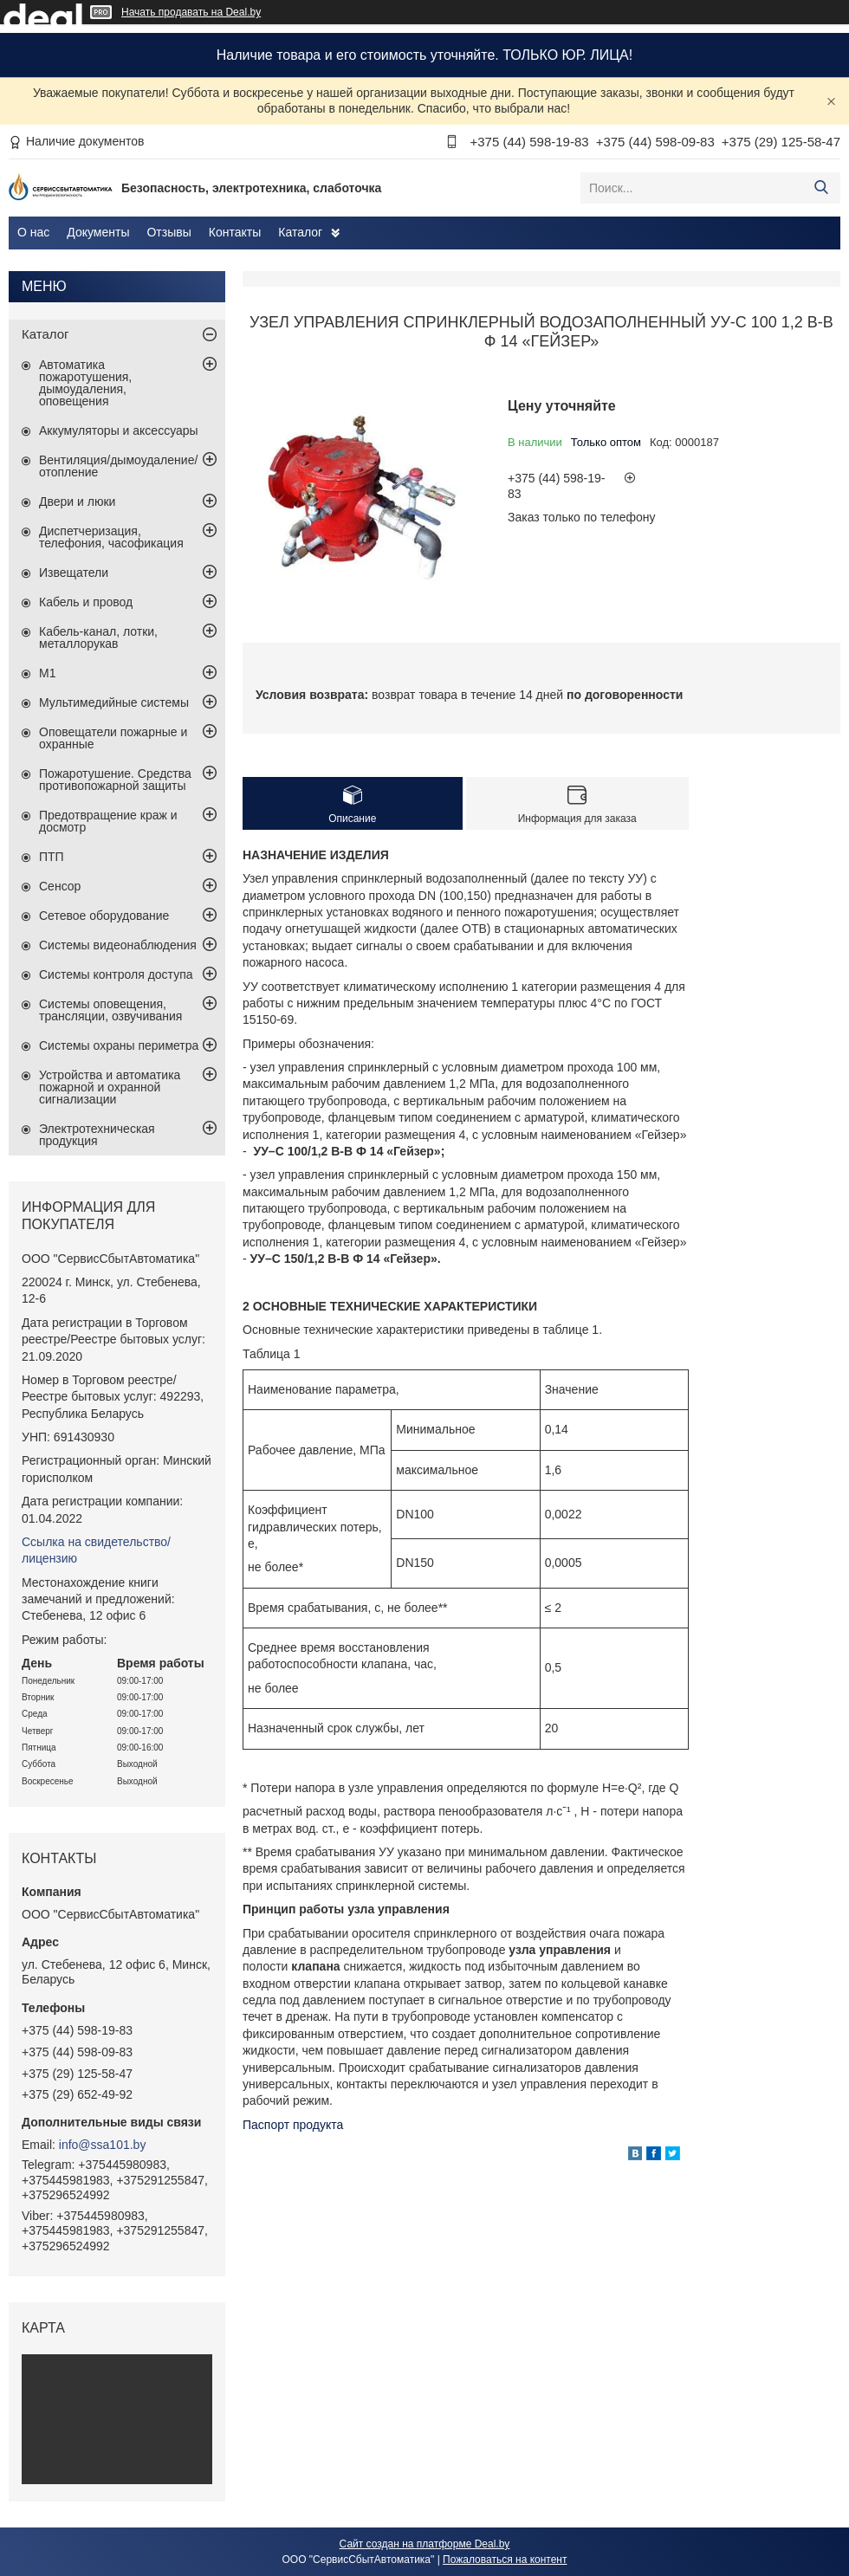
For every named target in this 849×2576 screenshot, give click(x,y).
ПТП (51, 857)
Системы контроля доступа (116, 974)
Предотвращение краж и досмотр (108, 821)
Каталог (300, 232)
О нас (33, 232)
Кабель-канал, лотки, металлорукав (98, 637)
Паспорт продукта (293, 2125)
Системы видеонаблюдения (118, 945)
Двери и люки (77, 501)
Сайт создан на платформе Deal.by (425, 2544)
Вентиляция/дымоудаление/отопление (118, 466)
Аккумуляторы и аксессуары (118, 430)
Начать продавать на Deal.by (191, 12)
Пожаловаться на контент (505, 2559)
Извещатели (73, 572)
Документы (98, 232)
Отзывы (168, 232)
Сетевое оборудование (104, 915)
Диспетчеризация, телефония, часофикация (111, 537)
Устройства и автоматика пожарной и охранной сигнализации (109, 1087)
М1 (47, 673)
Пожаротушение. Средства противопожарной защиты (115, 780)
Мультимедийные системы (114, 702)
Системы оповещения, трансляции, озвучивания (110, 1010)
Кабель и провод (86, 602)
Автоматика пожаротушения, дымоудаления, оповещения (85, 383)
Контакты (235, 232)
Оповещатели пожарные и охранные (113, 738)
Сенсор (60, 886)
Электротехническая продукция (97, 1135)
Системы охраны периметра (118, 1045)
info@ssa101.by (102, 2145)
